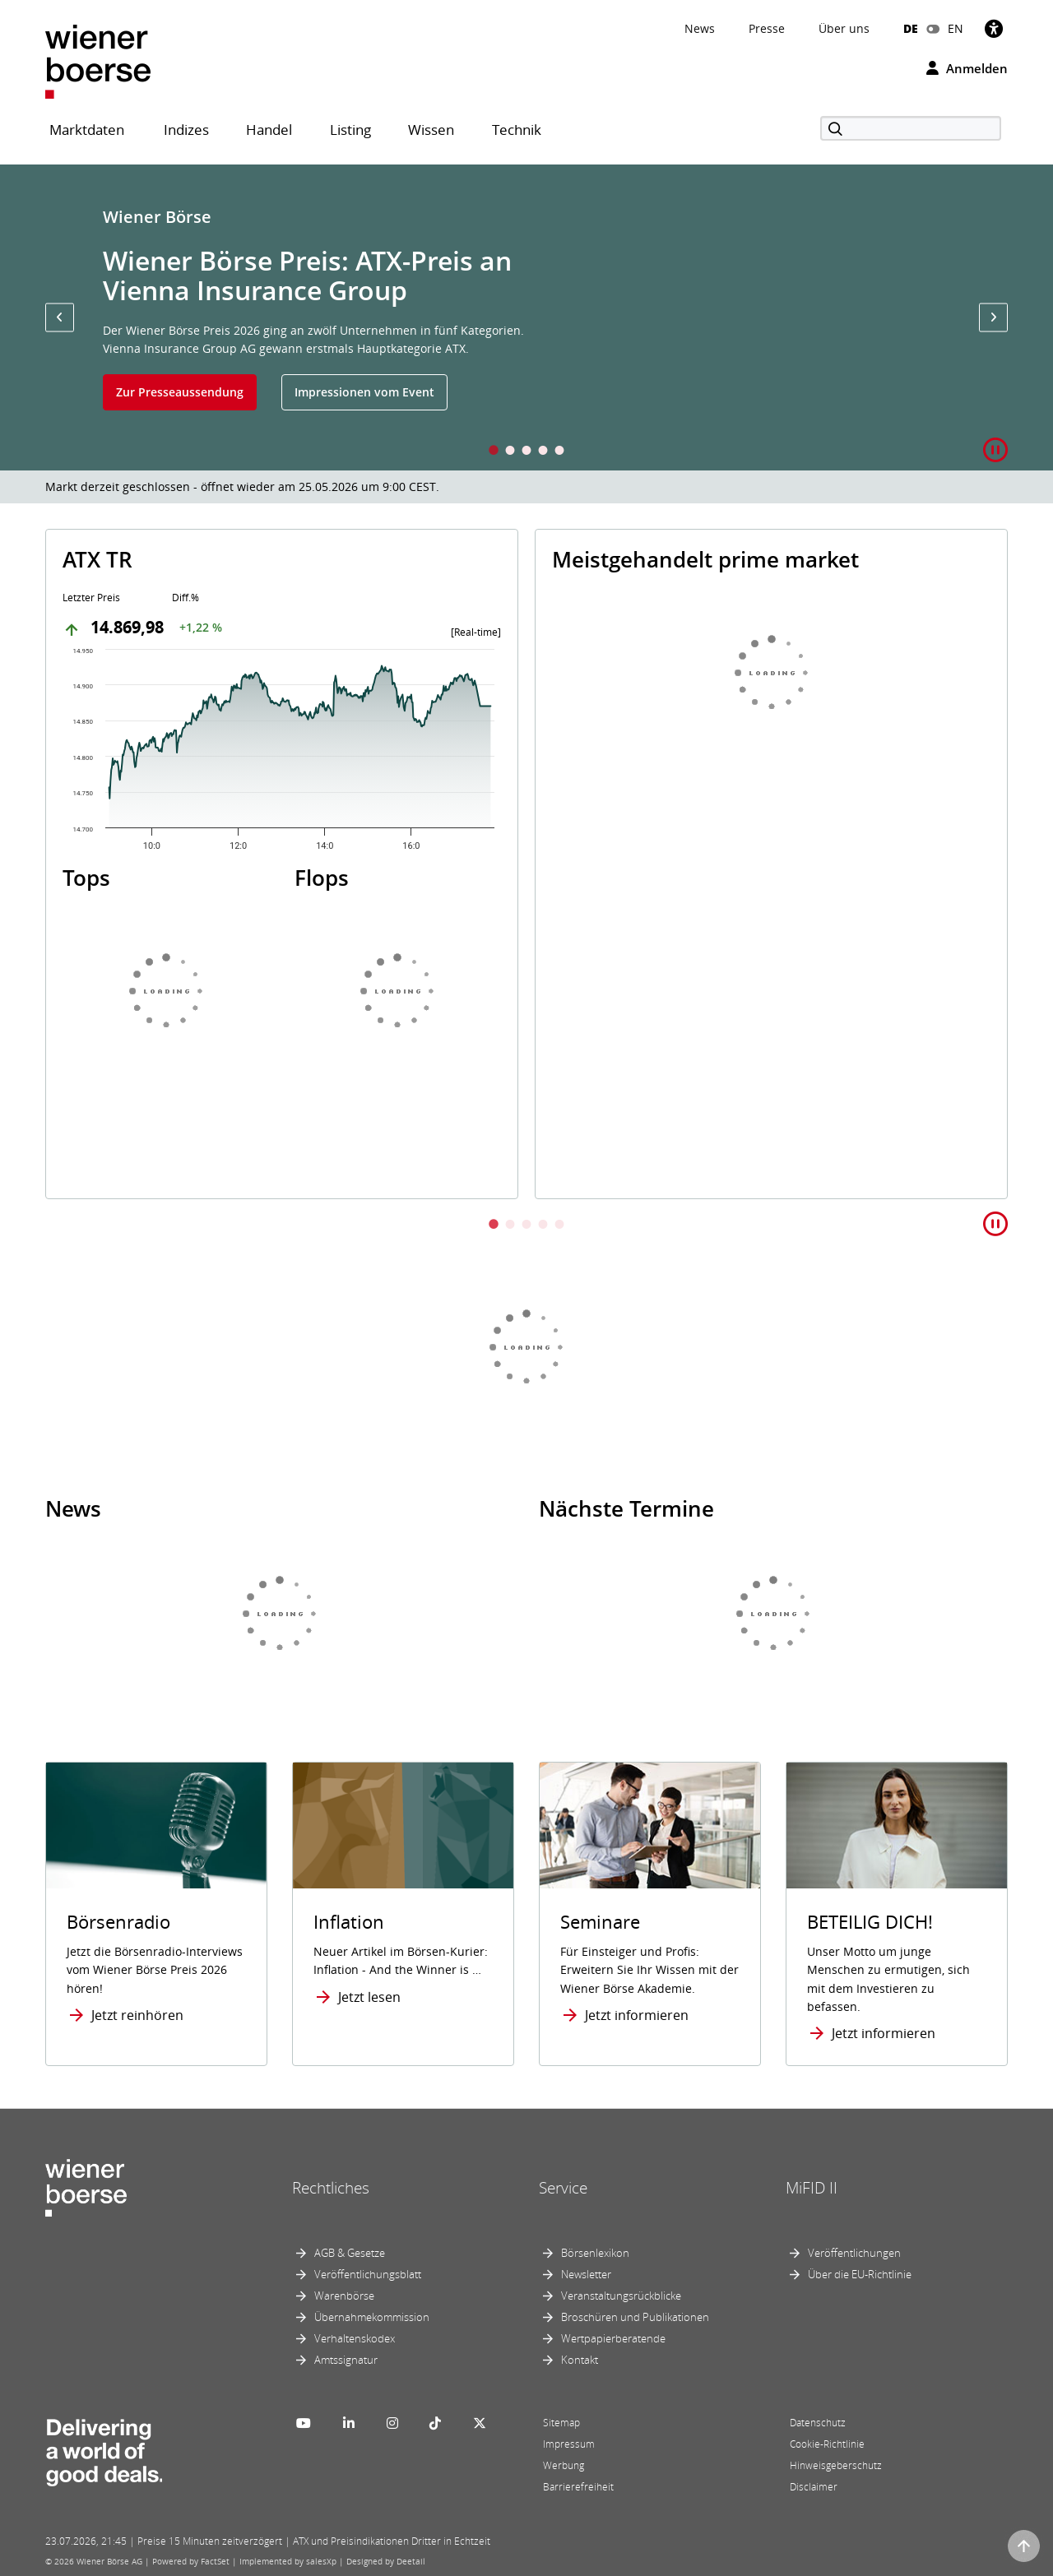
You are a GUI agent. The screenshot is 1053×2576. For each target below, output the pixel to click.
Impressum (569, 2444)
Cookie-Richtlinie (827, 2444)
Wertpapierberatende (613, 2338)
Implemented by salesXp (287, 2561)
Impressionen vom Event (364, 392)
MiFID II (811, 2187)
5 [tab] (559, 452)
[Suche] (910, 128)
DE (910, 28)
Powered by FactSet (191, 2561)
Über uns (844, 28)
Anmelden (967, 68)
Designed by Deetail (385, 2561)
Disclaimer (813, 2487)
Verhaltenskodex (354, 2338)
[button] (59, 317)
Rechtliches (330, 2187)
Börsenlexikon (595, 2252)
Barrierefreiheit (578, 2487)
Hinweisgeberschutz (836, 2465)
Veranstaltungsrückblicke (621, 2295)
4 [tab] (543, 452)
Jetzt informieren (637, 2015)
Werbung (563, 2465)
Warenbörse (344, 2295)
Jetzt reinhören (137, 2015)
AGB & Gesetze (349, 2252)
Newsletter (586, 2274)
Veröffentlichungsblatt (367, 2274)
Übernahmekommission (371, 2317)
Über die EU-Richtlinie (860, 2274)
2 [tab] (510, 452)
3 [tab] (526, 452)
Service (563, 2187)
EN (955, 28)
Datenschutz (818, 2423)
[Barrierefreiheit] (994, 28)
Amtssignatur (346, 2359)
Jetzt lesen (369, 1997)
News (699, 28)
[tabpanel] (526, 317)
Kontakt (579, 2359)
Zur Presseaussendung (180, 392)
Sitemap (561, 2423)
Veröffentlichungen (854, 2252)
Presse (767, 28)
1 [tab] (493, 452)
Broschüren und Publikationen (635, 2317)
